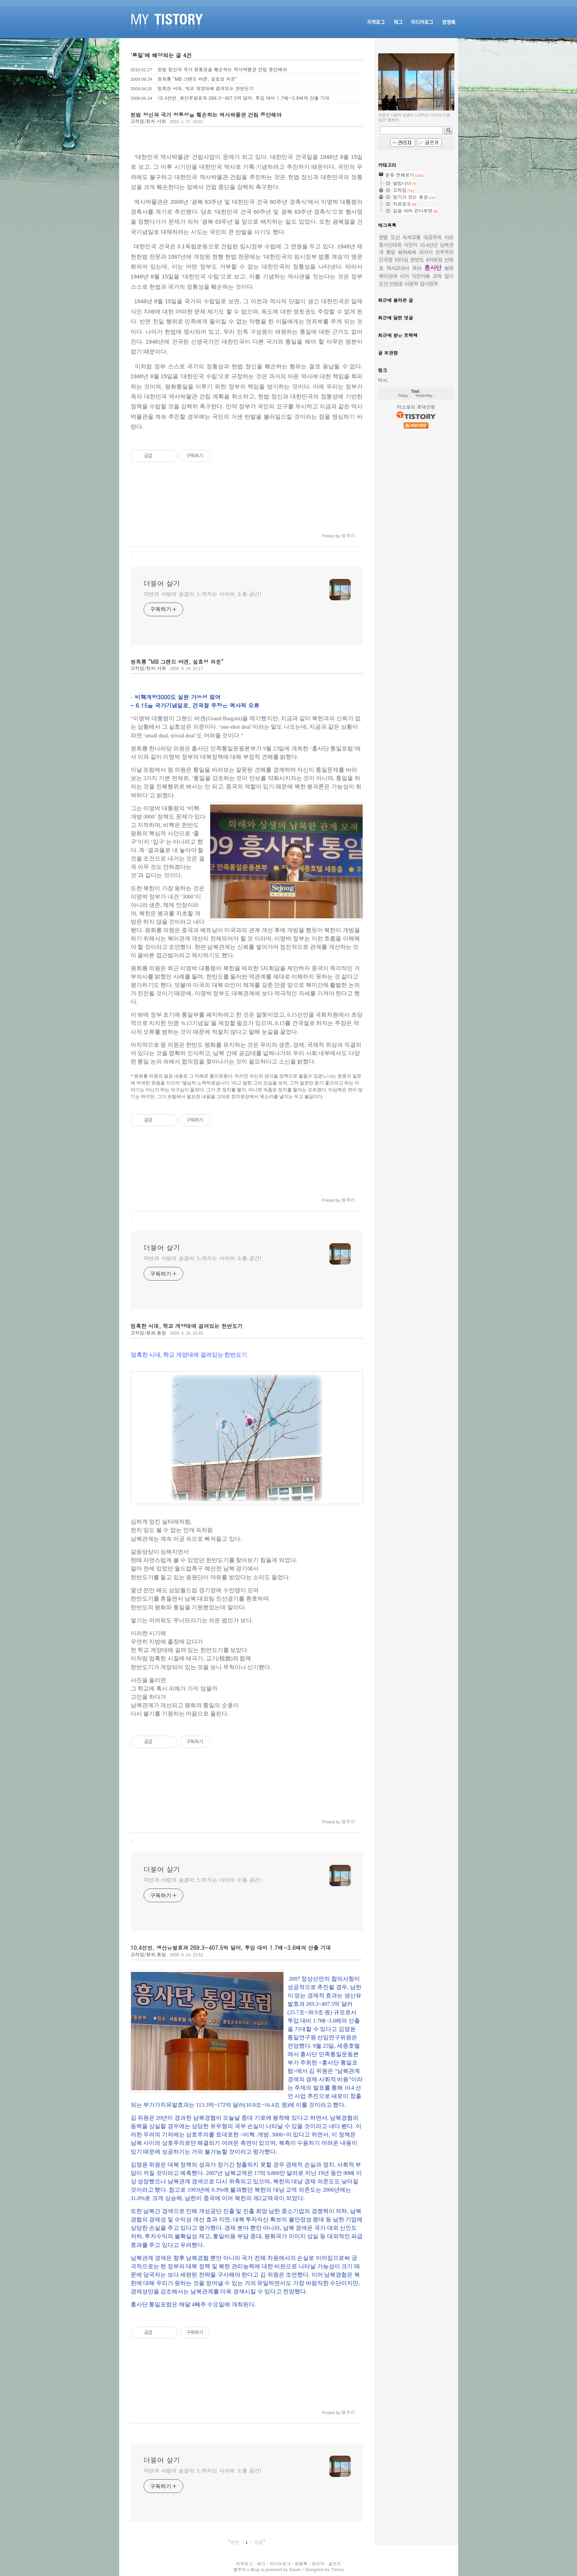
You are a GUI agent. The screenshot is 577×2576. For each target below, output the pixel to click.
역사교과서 (397, 268)
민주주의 (444, 252)
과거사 (426, 252)
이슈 (449, 237)
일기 (449, 276)
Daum (295, 2569)
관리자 (318, 2563)
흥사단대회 (390, 244)
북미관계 (388, 276)
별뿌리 (239, 2569)
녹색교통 (412, 237)
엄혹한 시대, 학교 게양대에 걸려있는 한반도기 (206, 88)
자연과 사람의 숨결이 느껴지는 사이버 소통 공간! (203, 594)
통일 (390, 252)
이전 (234, 2542)
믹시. (383, 380)
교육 (437, 276)
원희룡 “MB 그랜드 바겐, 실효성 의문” (197, 78)
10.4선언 (428, 244)
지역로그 (244, 2563)
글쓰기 (334, 2563)
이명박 (411, 283)
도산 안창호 (391, 283)
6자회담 (434, 259)
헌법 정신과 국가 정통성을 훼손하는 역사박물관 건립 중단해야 (222, 69)
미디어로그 (280, 2563)
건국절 (386, 259)
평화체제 (407, 252)
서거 (404, 276)
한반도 (417, 259)
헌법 (383, 237)
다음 (258, 2542)
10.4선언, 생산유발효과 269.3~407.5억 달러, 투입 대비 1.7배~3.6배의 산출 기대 (244, 97)
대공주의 (433, 237)
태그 (261, 2563)
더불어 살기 (162, 583)
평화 (449, 268)
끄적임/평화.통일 (148, 1332)
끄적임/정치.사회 (148, 121)
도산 (395, 237)
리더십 (401, 259)
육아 (416, 268)
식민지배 (421, 276)
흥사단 (432, 267)
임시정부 (429, 283)
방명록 (301, 2563)
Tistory (337, 2569)
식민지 (410, 244)
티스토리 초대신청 (416, 406)
